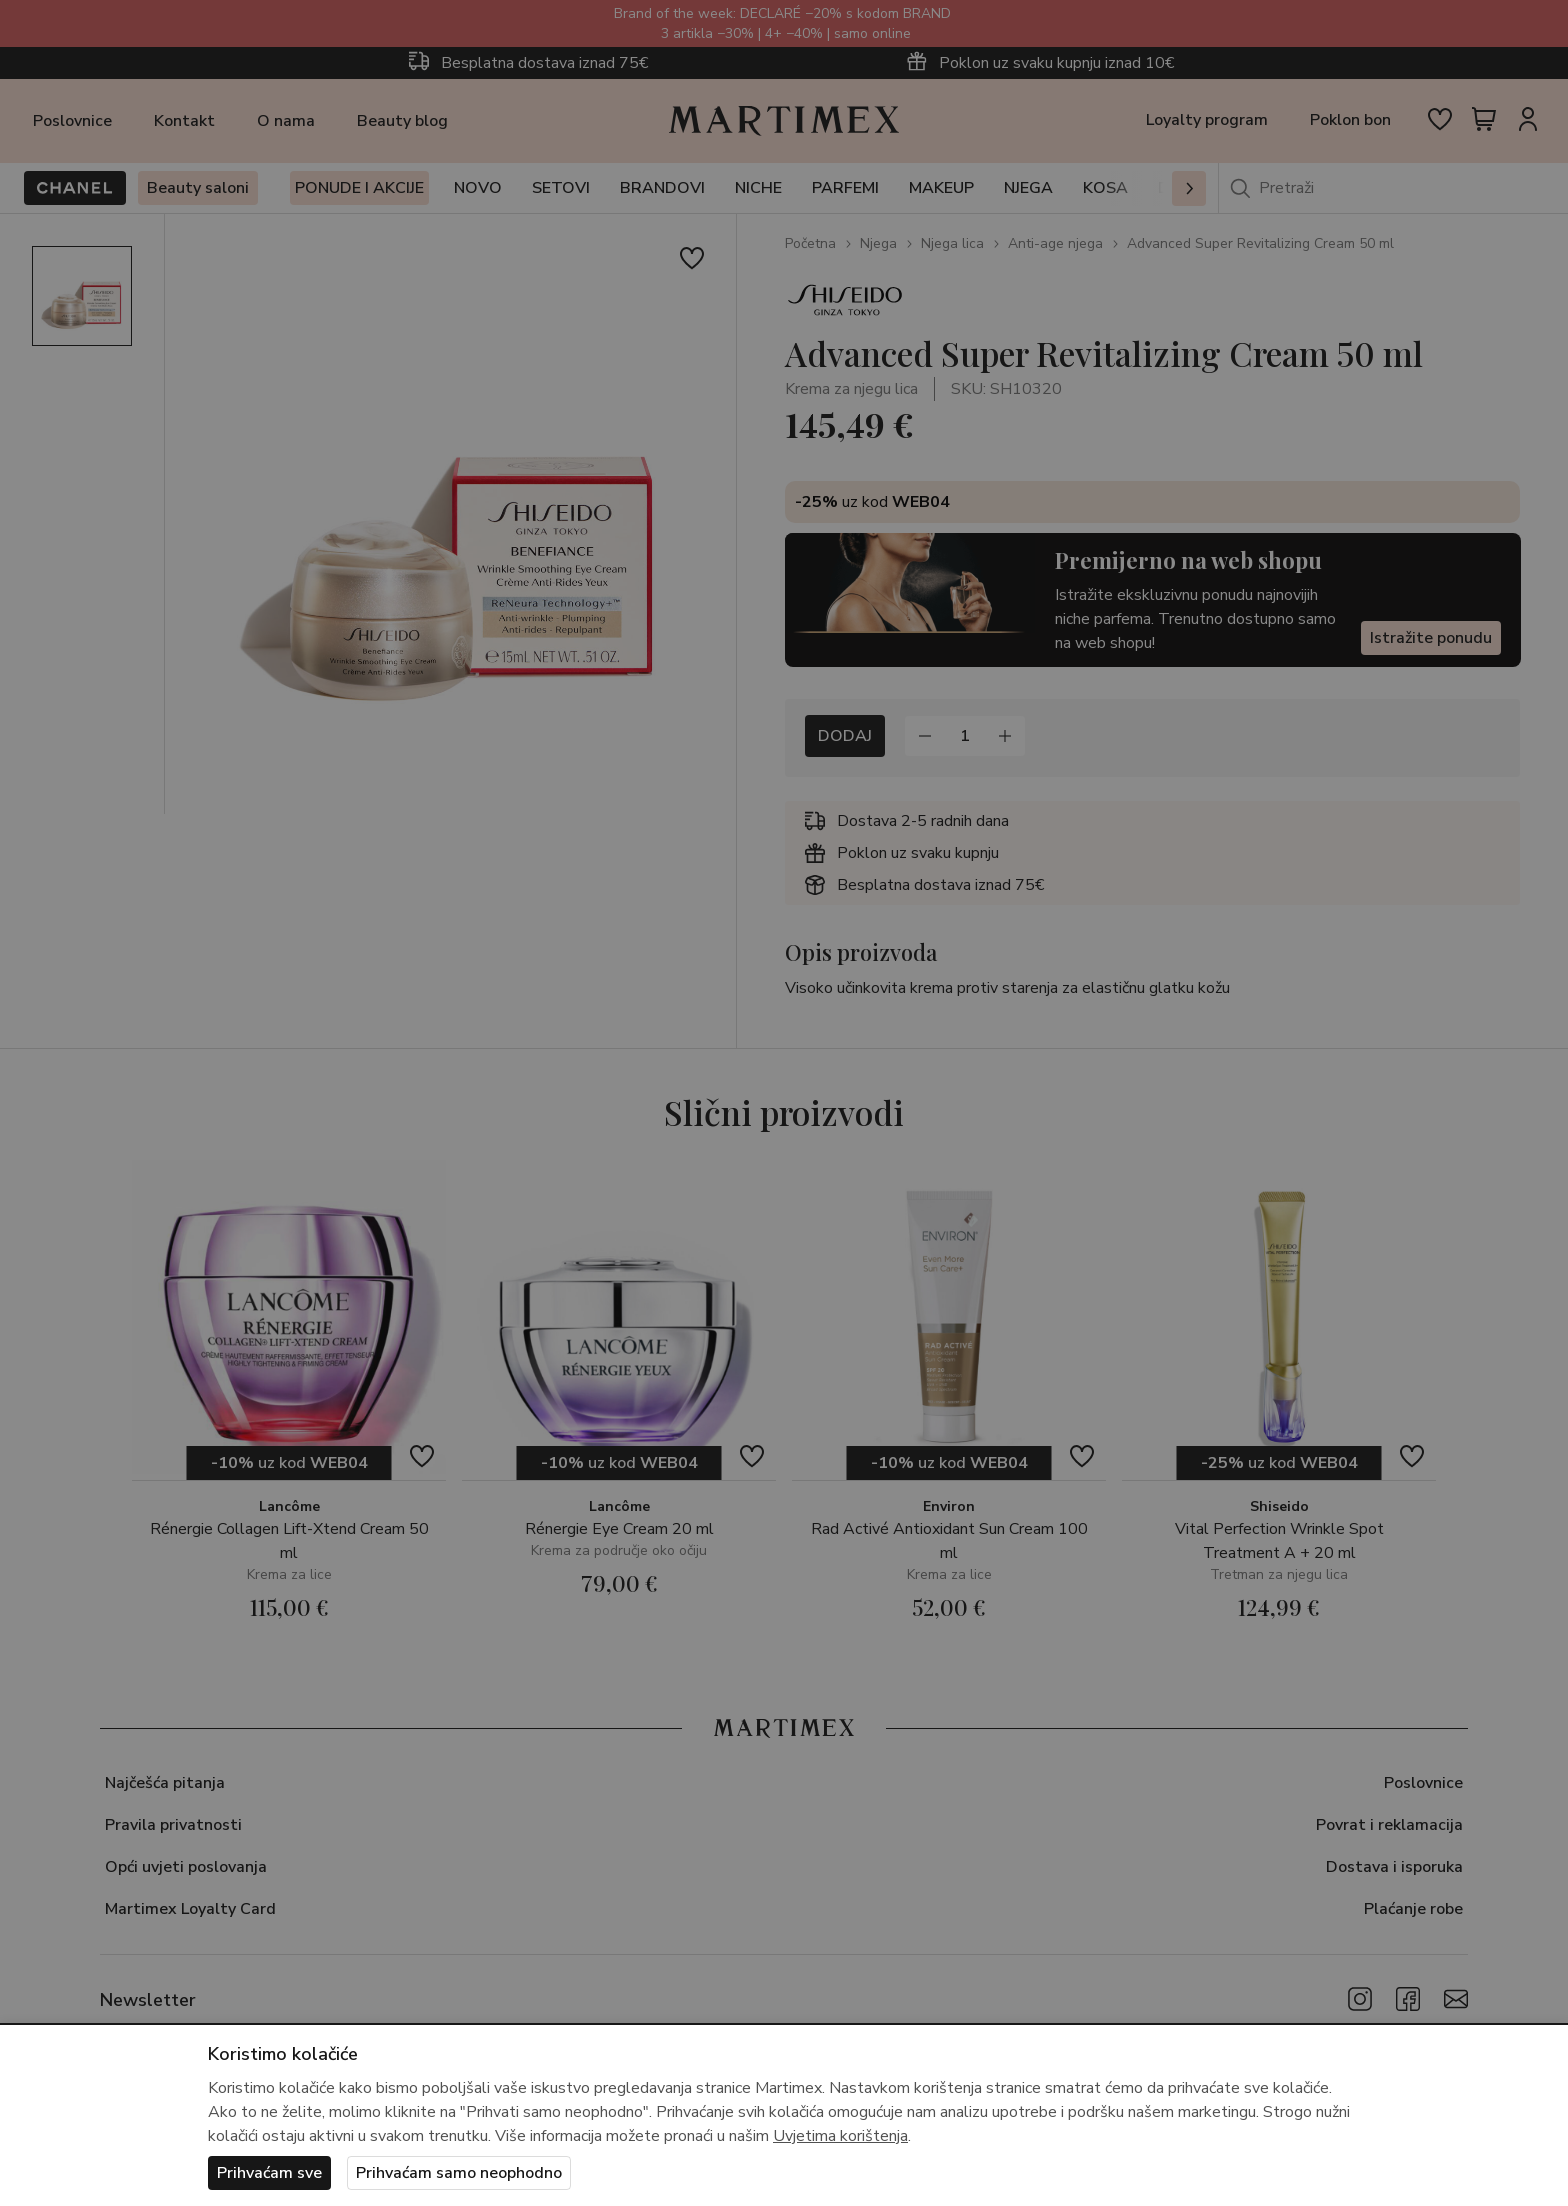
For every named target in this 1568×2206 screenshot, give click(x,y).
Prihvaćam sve (269, 2173)
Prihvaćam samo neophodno (459, 2173)
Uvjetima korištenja (840, 2136)
